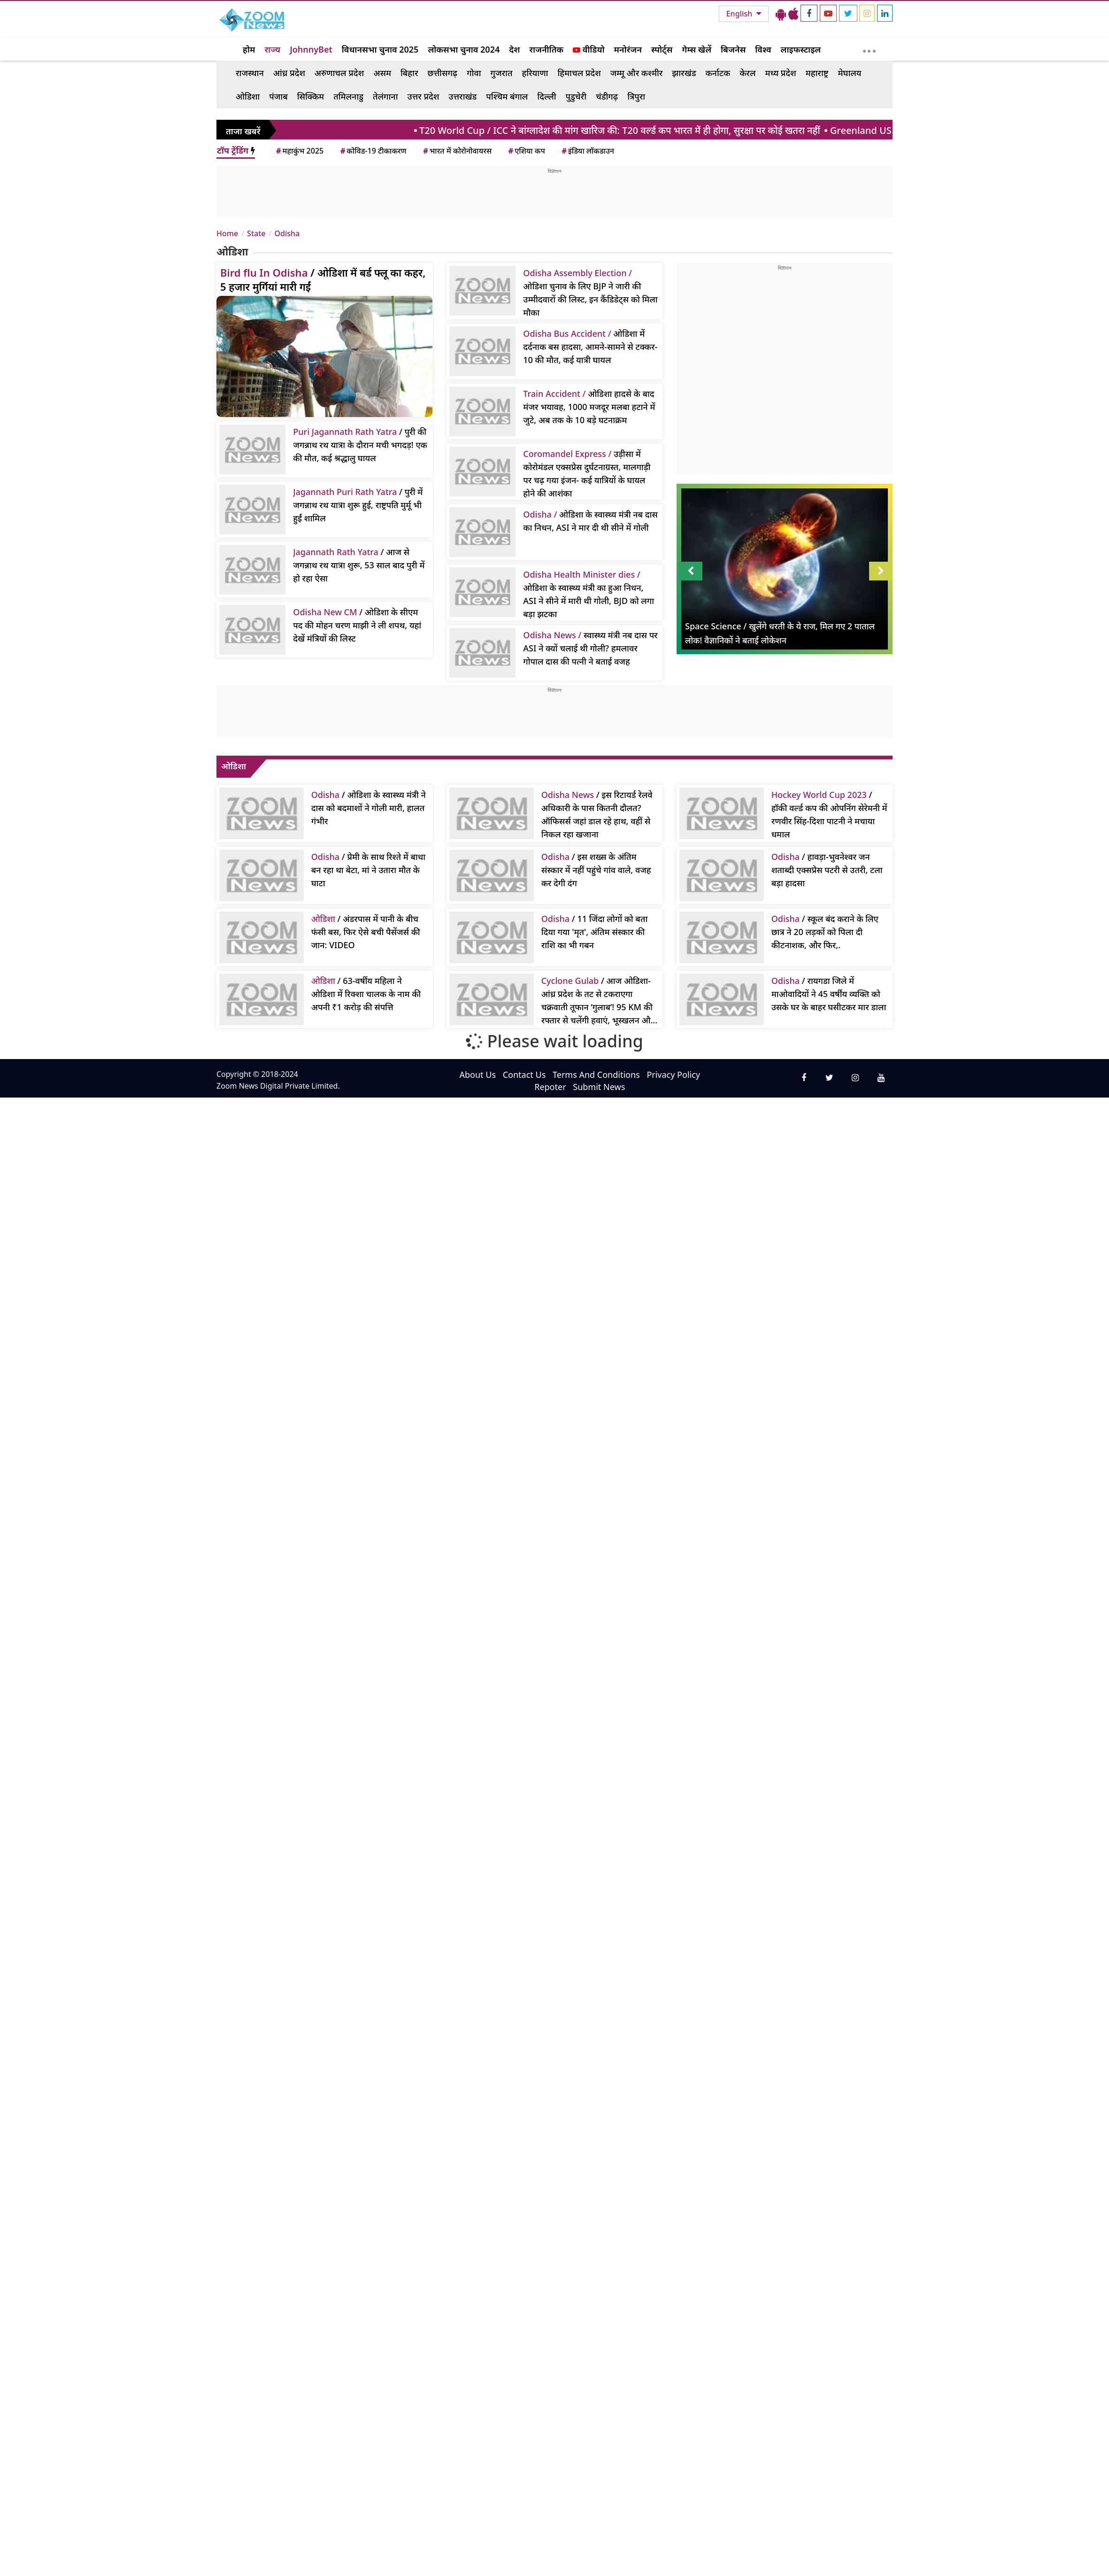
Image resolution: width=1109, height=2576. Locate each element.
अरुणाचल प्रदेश (339, 72)
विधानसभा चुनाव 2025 (380, 49)
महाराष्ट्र (817, 72)
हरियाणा (535, 72)
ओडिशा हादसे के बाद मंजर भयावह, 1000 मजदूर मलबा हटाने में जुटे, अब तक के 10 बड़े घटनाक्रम (589, 406)
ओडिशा (248, 96)
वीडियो (588, 49)
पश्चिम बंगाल (507, 96)
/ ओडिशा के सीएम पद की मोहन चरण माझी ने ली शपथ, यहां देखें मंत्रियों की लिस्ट (357, 625)
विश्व (763, 49)
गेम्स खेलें (696, 49)
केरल (747, 72)
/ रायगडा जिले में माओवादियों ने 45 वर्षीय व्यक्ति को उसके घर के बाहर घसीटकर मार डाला (828, 994)
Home (227, 233)
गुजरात (502, 72)
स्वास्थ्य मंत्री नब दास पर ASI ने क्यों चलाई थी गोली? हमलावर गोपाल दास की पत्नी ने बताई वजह (590, 648)
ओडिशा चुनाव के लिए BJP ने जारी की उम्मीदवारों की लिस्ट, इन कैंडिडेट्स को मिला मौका (590, 292)
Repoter (550, 1086)
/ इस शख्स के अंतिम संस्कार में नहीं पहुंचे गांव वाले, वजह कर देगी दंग (596, 870)
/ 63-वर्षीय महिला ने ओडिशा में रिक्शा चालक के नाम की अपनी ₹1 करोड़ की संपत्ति (366, 994)
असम (382, 72)
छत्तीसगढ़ (442, 72)
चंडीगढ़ (607, 96)
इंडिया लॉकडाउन (587, 151)
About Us (477, 1074)
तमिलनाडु (348, 96)
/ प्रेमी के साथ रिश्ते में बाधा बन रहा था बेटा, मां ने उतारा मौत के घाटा (368, 870)
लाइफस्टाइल (801, 49)
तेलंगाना (385, 96)
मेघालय (849, 72)
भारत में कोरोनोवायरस (457, 151)
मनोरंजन (628, 49)
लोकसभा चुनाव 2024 (464, 49)
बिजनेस (733, 49)
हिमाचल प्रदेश (579, 72)
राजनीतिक (546, 49)
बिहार (409, 72)
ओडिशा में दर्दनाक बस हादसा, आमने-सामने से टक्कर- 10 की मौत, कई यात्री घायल (590, 346)
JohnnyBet (311, 49)
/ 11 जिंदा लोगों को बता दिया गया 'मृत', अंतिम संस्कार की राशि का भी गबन (594, 932)
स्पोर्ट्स (662, 49)
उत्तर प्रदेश (423, 96)
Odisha (287, 233)
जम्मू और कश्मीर (636, 72)
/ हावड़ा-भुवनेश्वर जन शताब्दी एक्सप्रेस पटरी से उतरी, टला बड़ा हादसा (827, 870)
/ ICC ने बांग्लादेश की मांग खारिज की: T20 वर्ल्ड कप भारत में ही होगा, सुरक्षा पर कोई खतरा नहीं (627, 130)
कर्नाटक (717, 72)
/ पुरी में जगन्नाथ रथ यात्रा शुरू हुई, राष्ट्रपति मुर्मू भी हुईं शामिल (358, 505)
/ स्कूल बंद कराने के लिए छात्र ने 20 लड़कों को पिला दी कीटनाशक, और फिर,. (824, 932)
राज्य (272, 49)
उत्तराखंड (462, 96)
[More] (869, 48)
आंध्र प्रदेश (289, 72)
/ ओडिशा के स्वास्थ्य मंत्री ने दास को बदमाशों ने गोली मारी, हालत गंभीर (368, 808)
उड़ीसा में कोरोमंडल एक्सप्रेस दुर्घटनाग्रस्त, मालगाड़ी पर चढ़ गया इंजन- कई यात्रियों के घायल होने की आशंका (586, 473)
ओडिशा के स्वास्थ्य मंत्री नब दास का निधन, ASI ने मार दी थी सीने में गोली (590, 521)
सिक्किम (310, 96)
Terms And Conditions (596, 1074)
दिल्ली (546, 96)
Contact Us (524, 1074)
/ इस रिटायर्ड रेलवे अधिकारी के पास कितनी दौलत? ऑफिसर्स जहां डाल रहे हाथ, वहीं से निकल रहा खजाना (597, 814)
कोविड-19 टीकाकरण (373, 151)
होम (249, 49)
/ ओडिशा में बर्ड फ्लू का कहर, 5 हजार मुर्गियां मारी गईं (322, 279)
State (256, 233)
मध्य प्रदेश (780, 72)
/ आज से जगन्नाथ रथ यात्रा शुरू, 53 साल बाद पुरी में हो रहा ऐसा (358, 565)
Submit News (599, 1086)
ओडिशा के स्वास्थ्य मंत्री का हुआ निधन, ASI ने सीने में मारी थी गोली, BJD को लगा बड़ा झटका (588, 594)
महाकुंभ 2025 (299, 151)
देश (514, 49)
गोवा (474, 72)
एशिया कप (526, 151)
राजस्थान (250, 72)
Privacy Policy (673, 1074)
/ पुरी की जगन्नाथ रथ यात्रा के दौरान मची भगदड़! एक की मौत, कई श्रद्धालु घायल (360, 445)
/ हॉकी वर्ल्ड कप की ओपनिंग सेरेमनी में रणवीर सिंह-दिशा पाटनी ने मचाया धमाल (829, 814)
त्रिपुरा (636, 96)
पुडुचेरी (576, 96)
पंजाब (278, 96)
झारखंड (684, 72)
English (740, 13)
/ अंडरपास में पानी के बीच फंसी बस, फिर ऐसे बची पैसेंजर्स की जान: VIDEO (365, 932)
